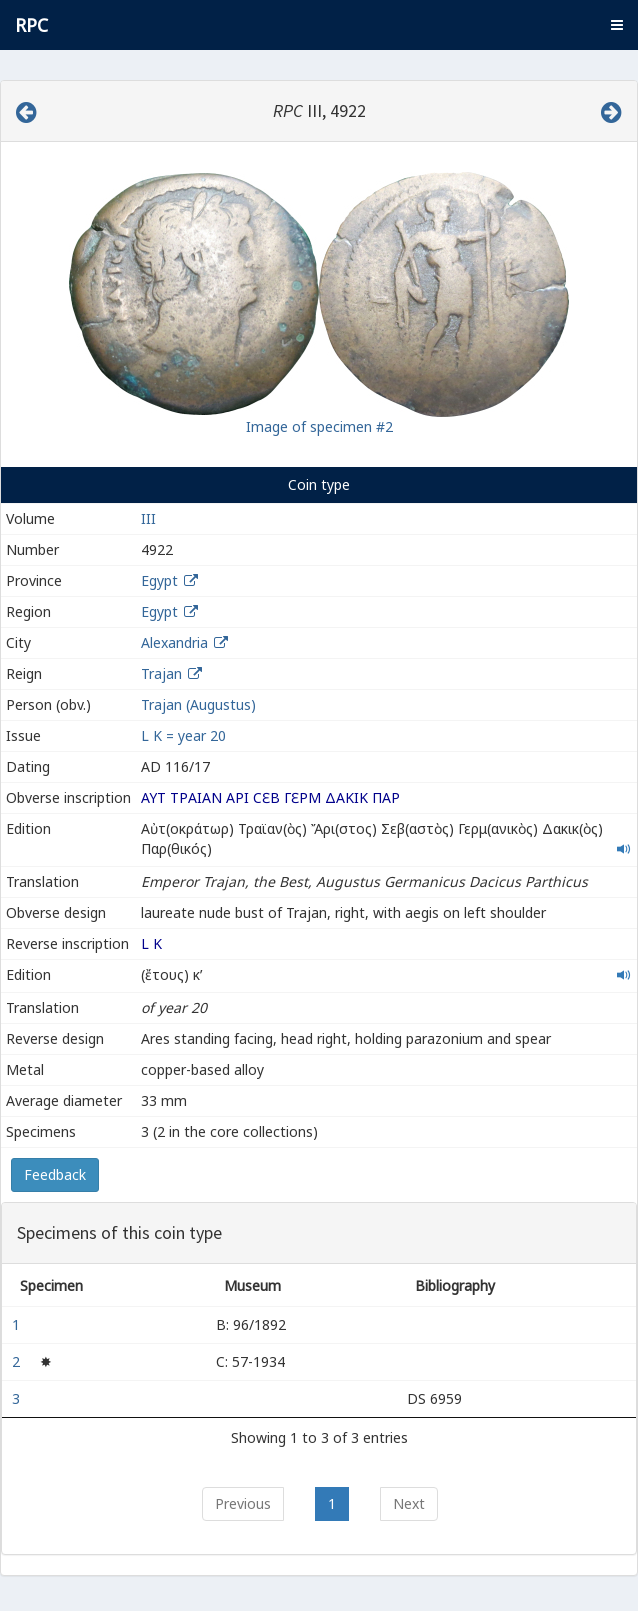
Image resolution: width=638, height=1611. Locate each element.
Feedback (55, 1174)
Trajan (161, 673)
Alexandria (174, 642)
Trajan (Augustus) (198, 704)
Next (409, 1503)
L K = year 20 (183, 735)
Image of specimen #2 (319, 426)
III (148, 518)
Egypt (159, 580)
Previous (243, 1503)
